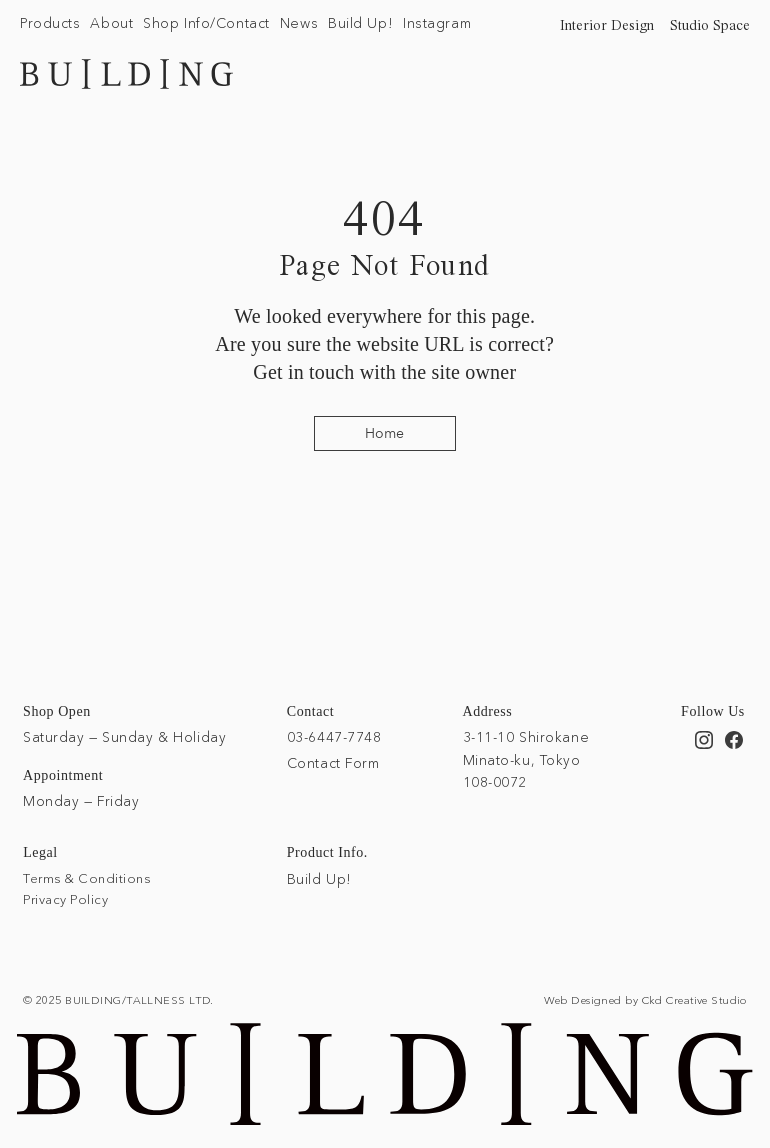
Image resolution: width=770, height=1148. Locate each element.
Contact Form (333, 763)
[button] (50, 24)
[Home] (385, 433)
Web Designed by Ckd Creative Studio (645, 1000)
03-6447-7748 (334, 737)
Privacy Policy (65, 899)
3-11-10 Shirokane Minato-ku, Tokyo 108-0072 (526, 759)
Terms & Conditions (86, 878)
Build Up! (319, 879)
